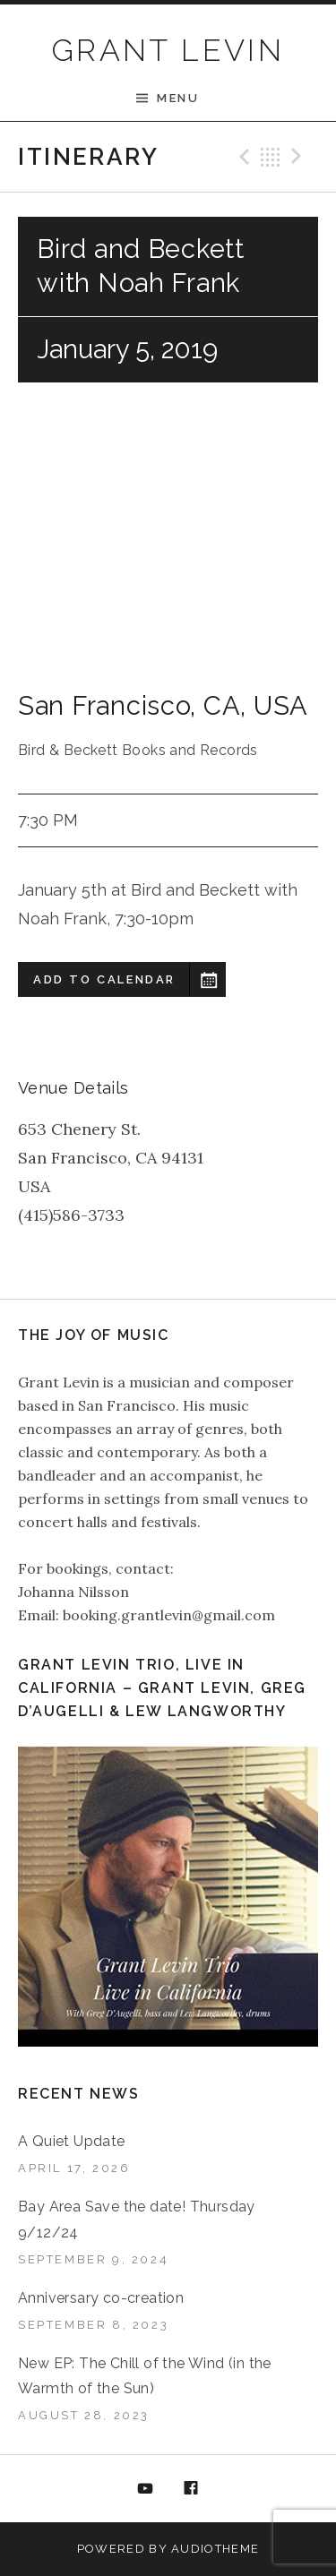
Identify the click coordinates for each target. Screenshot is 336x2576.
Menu (178, 98)
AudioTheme (215, 2548)
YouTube (145, 2489)
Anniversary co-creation (101, 2297)
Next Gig (299, 156)
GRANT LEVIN (168, 50)
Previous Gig (242, 156)
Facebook (191, 2489)
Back (270, 156)
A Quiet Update (71, 2141)
